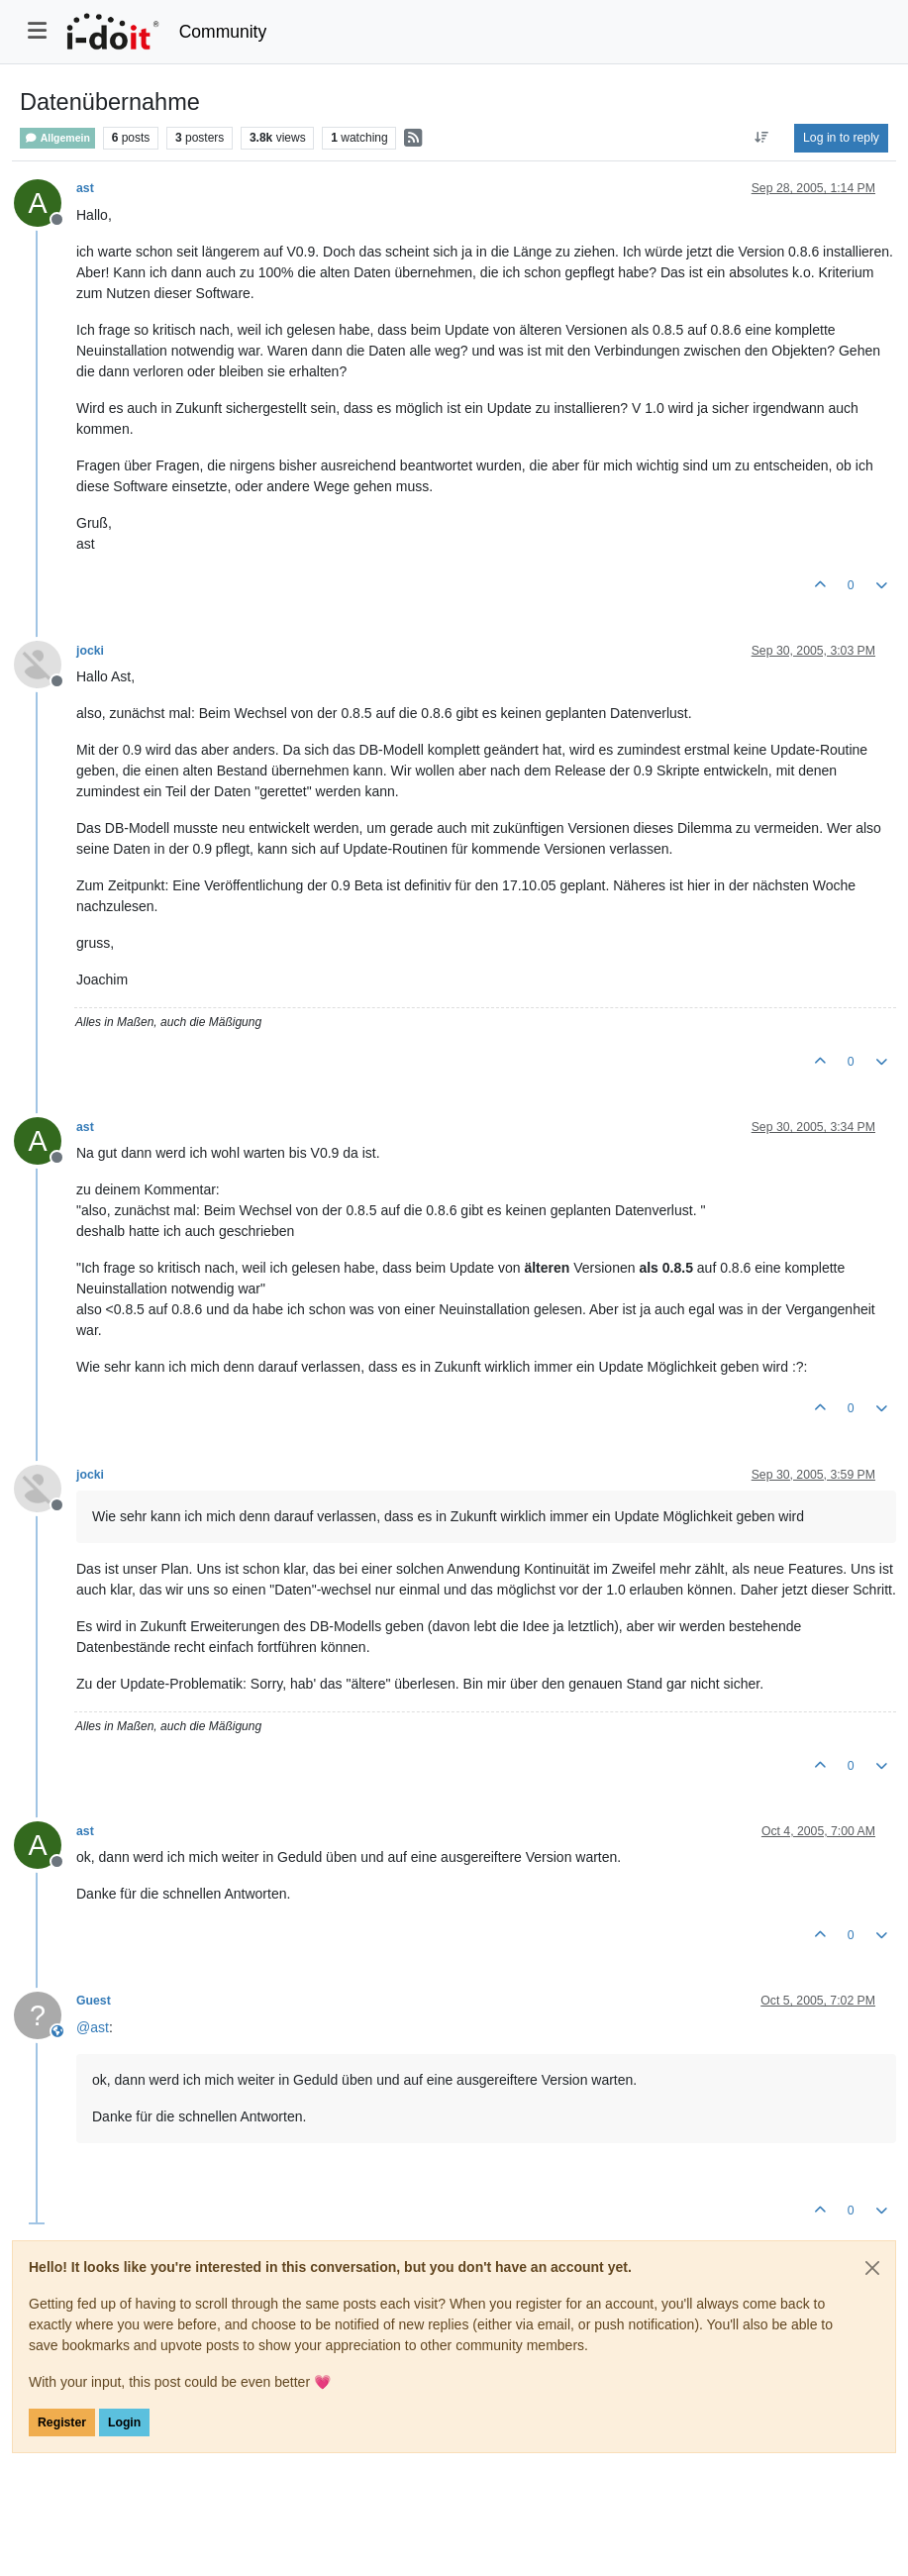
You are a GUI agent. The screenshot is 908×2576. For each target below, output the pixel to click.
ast (85, 188)
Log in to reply (841, 138)
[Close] (872, 2268)
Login (124, 2422)
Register (62, 2422)
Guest (93, 2001)
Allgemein (57, 138)
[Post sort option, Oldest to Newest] (762, 138)
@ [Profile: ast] (92, 2027)
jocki (90, 651)
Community (223, 32)
